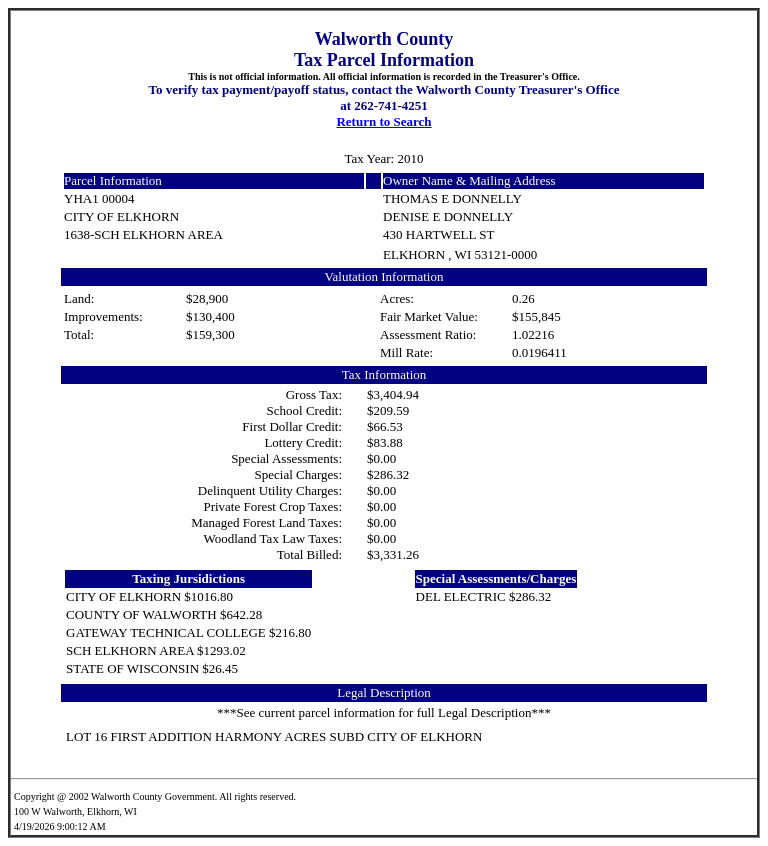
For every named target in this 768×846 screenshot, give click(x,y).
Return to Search (383, 121)
